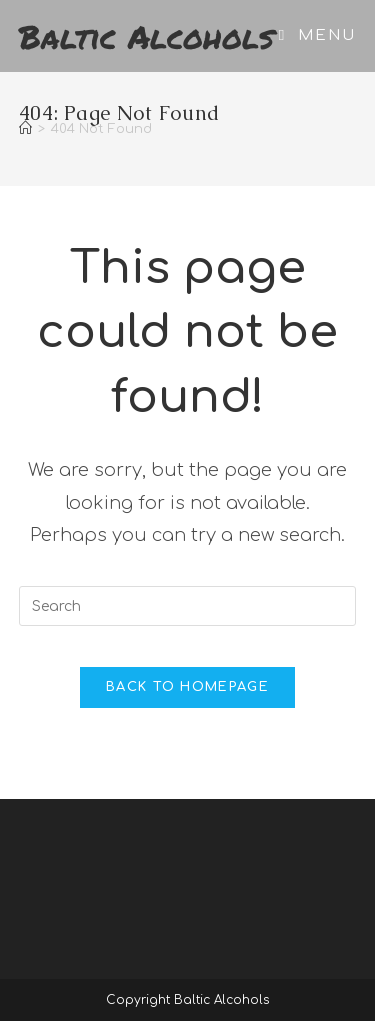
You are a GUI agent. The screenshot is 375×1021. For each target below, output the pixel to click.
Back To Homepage (187, 687)
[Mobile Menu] (317, 35)
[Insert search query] (188, 606)
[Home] (25, 129)
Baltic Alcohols (146, 36)
